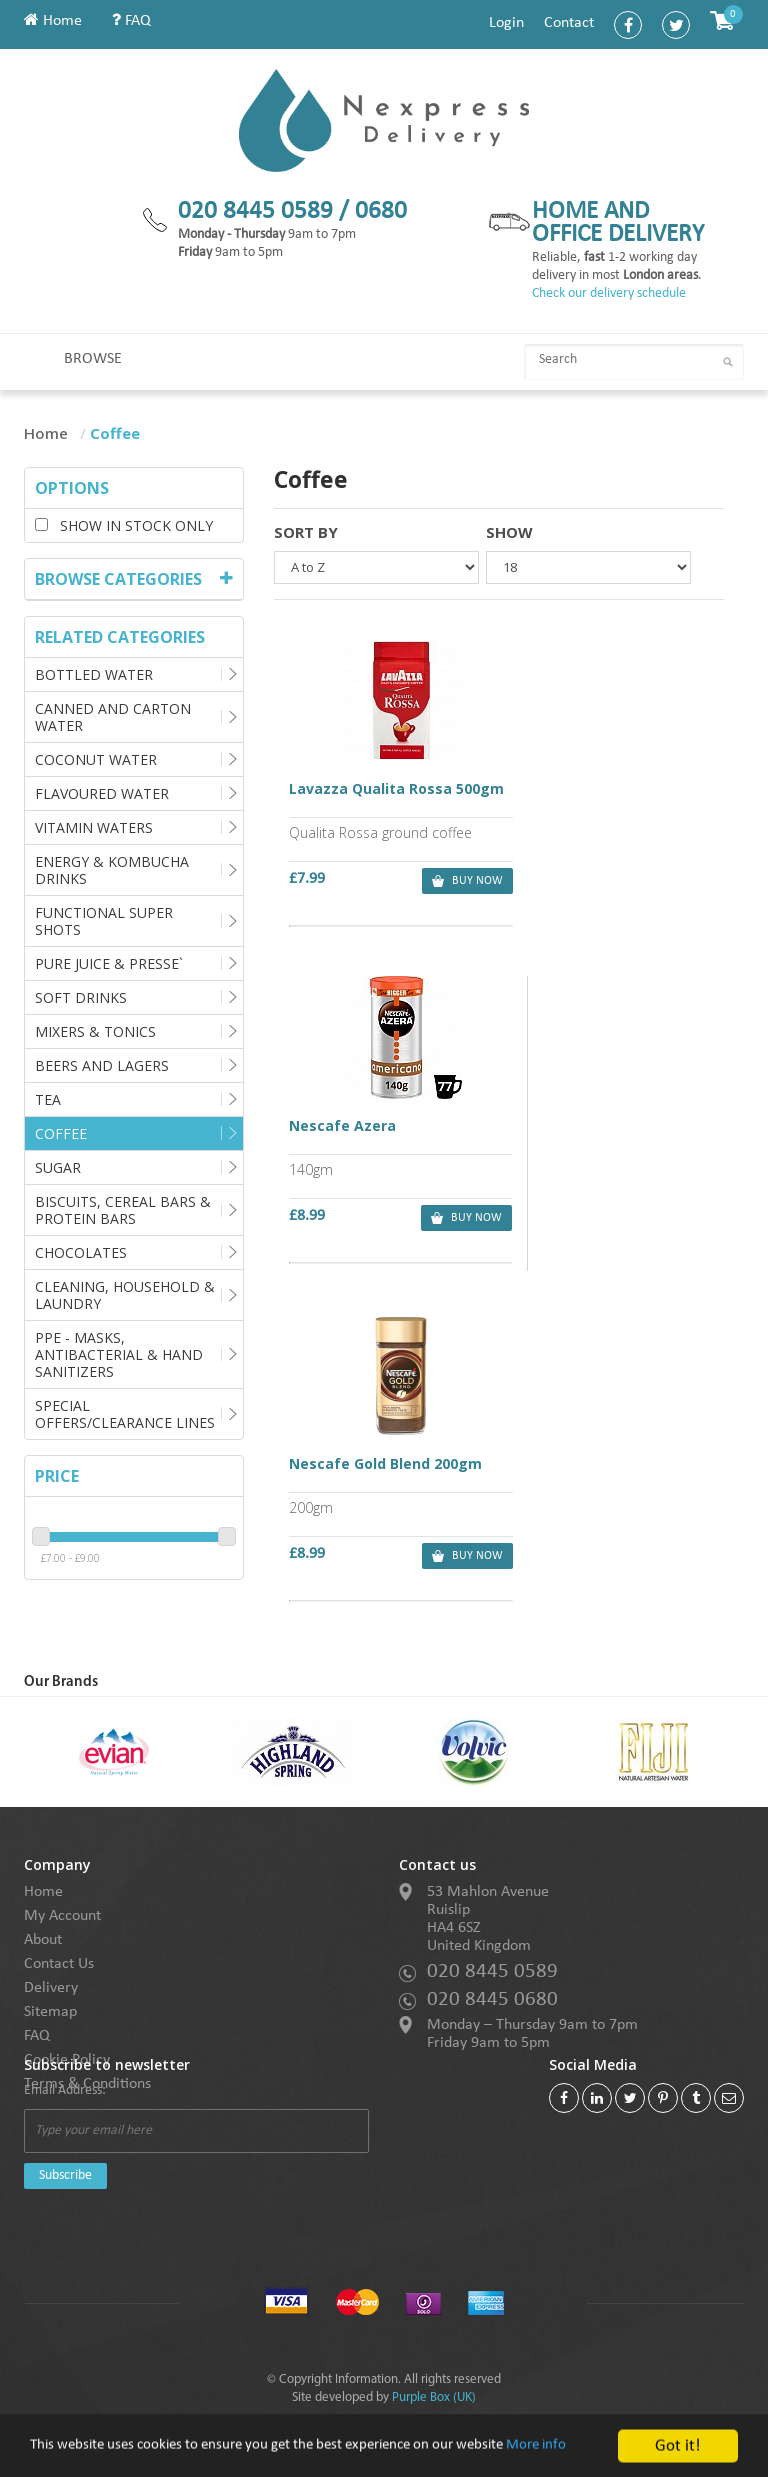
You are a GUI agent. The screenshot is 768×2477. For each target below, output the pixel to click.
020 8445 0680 (492, 1999)
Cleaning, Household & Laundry (125, 1295)
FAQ (131, 21)
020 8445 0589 (492, 1971)
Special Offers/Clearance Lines (125, 1414)
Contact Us (59, 1964)
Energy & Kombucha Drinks (112, 870)
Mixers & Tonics (95, 1031)
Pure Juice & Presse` (109, 963)
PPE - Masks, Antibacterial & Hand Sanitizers (119, 1354)
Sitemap (50, 2012)
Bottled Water (94, 674)
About (43, 1940)
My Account (62, 1916)
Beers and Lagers (102, 1065)
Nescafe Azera (567, 790)
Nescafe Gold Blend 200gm (385, 1125)
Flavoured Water (102, 793)
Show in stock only (124, 525)
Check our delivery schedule (609, 293)
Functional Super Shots (104, 921)
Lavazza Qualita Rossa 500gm (386, 799)
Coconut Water (96, 759)
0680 (381, 211)
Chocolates (81, 1252)
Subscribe (65, 2175)
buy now (448, 882)
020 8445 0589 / (266, 211)
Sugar (58, 1167)
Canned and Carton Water (113, 717)
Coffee (61, 1133)
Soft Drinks (81, 997)
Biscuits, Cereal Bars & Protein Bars (123, 1210)
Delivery (51, 1988)
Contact (569, 23)
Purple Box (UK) (434, 2397)
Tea (48, 1099)
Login (506, 23)
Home (53, 21)
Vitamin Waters (94, 827)
